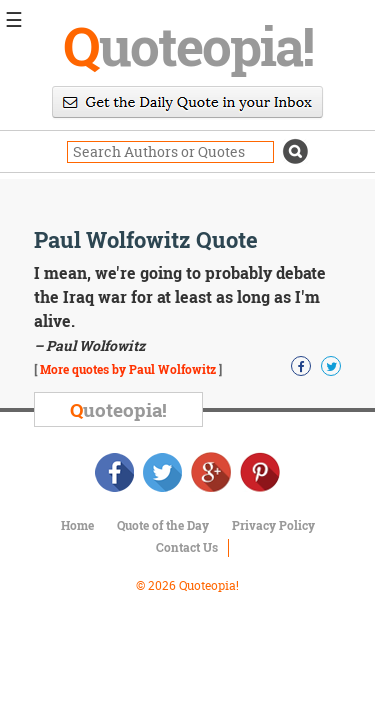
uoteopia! (188, 45)
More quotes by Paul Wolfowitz (128, 369)
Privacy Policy (273, 525)
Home (77, 525)
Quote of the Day (163, 525)
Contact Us (187, 547)
